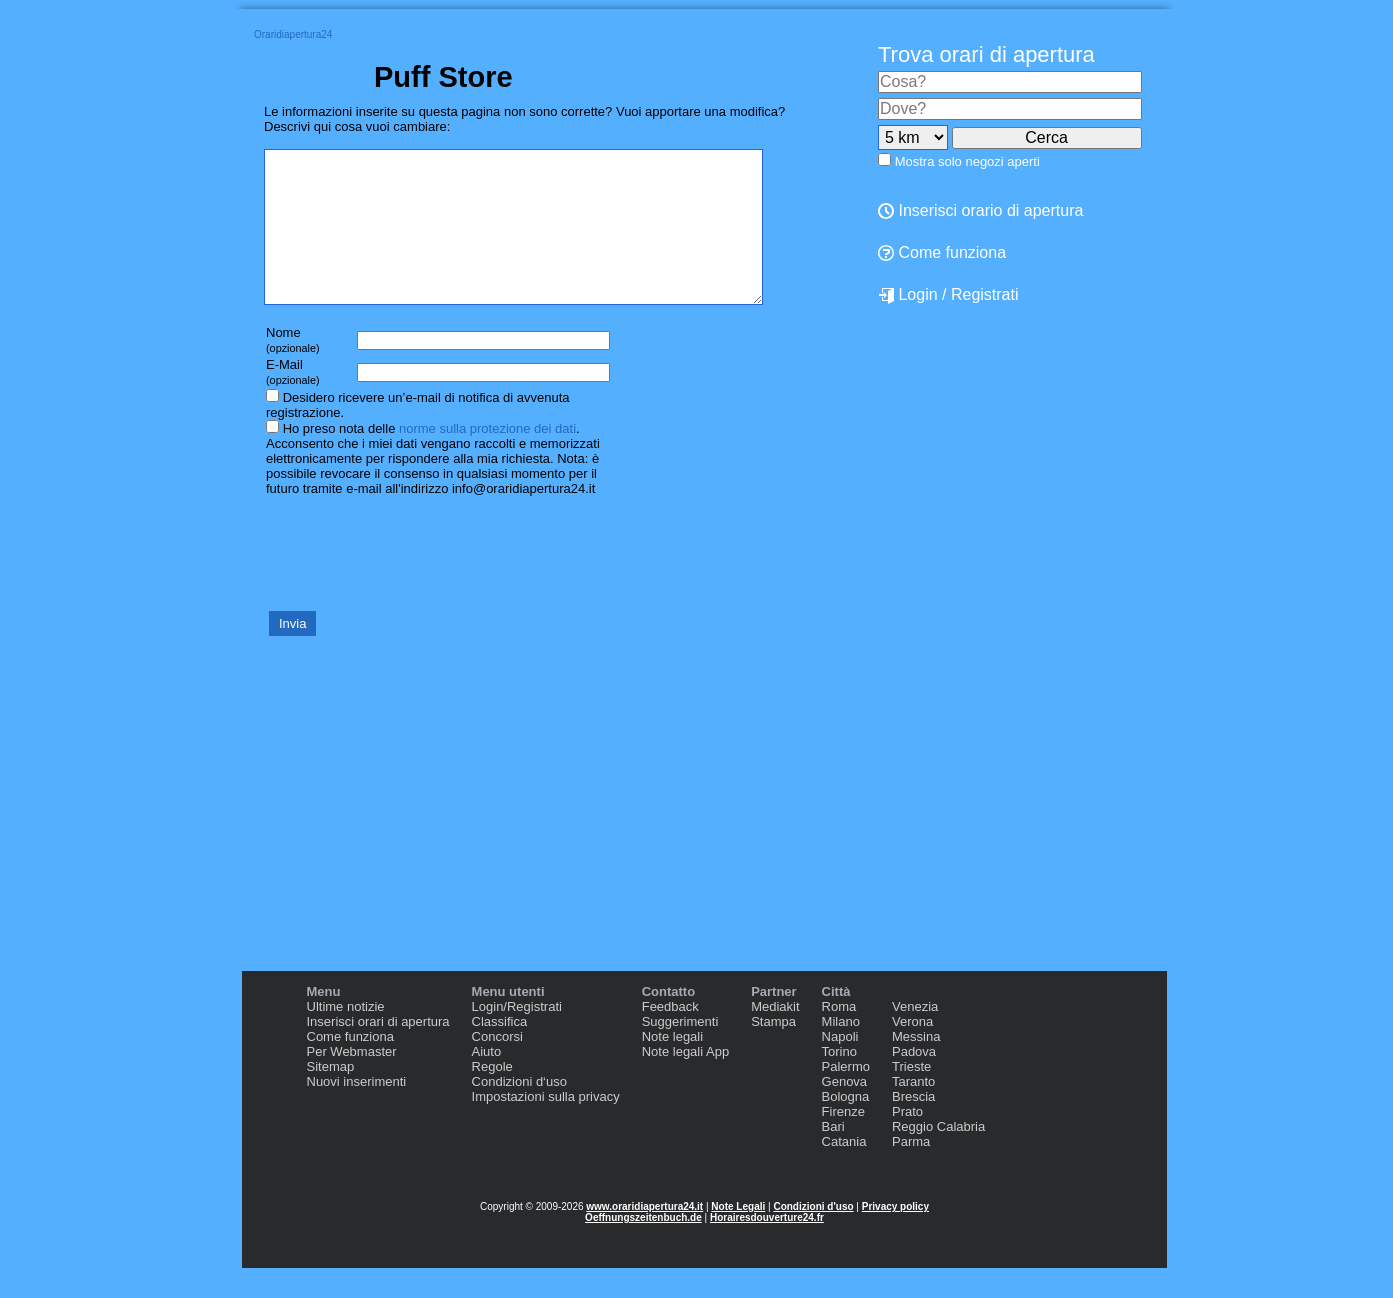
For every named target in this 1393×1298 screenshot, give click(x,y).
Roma (839, 1036)
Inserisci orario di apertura (980, 210)
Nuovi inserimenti (357, 1111)
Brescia (913, 1126)
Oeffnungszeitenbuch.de (643, 1247)
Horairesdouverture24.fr (767, 1247)
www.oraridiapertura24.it (644, 1236)
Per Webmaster (352, 1081)
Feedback (670, 1036)
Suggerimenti (680, 1051)
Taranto (913, 1111)
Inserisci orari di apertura (378, 1051)
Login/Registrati (517, 1036)
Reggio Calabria (938, 1156)
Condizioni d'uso (813, 1236)
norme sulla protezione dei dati (487, 458)
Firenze (843, 1141)
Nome (293, 369)
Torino (839, 1081)
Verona (912, 1051)
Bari (833, 1156)
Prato (907, 1141)
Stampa (773, 1051)
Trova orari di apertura (986, 54)
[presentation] (416, 582)
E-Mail (293, 401)
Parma (911, 1171)
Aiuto (487, 1081)
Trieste (911, 1096)
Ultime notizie (346, 1036)
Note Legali (738, 1236)
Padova (914, 1081)
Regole (492, 1096)
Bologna (846, 1126)
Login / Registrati (948, 295)
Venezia (915, 1036)
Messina (916, 1066)
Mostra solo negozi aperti (967, 161)
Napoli (840, 1066)
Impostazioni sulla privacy (546, 1126)
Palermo (846, 1096)
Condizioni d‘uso (519, 1111)
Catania (844, 1171)
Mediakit (775, 1036)
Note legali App (685, 1081)
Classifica (500, 1051)
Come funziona (942, 252)
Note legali (672, 1066)
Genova (845, 1111)
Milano (841, 1051)
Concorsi (497, 1066)
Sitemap (331, 1096)
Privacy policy (895, 1236)
